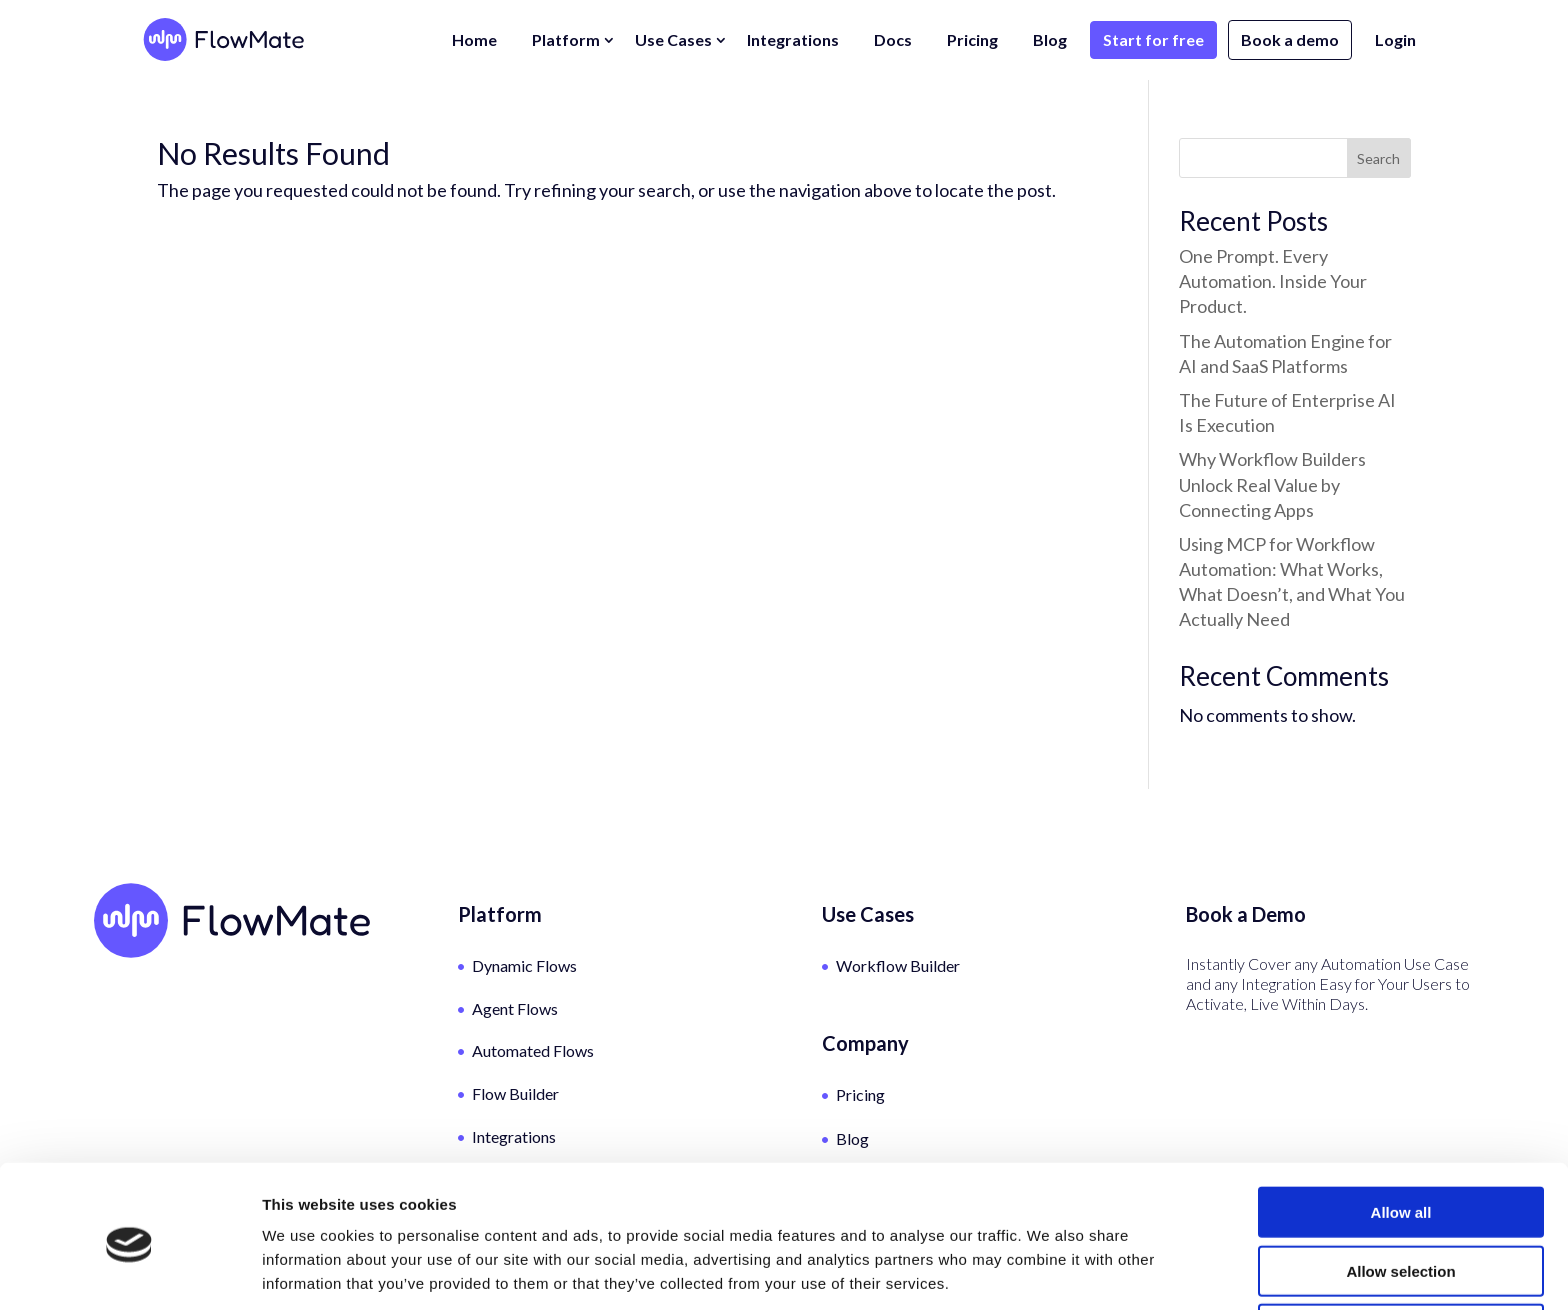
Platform (566, 39)
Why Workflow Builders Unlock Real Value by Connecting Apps (1272, 484)
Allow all (1401, 1134)
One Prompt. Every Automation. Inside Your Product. (1273, 281)
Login (1395, 39)
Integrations (793, 39)
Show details (1049, 1270)
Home (474, 39)
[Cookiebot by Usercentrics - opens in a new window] (129, 1271)
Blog (1050, 39)
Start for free (1153, 39)
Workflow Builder (898, 965)
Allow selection (1400, 1193)
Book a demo (1290, 39)
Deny (1401, 1251)
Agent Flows (515, 1008)
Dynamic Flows (524, 965)
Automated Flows (533, 1050)
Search (1378, 158)
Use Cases (673, 39)
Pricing (972, 39)
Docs (893, 39)
